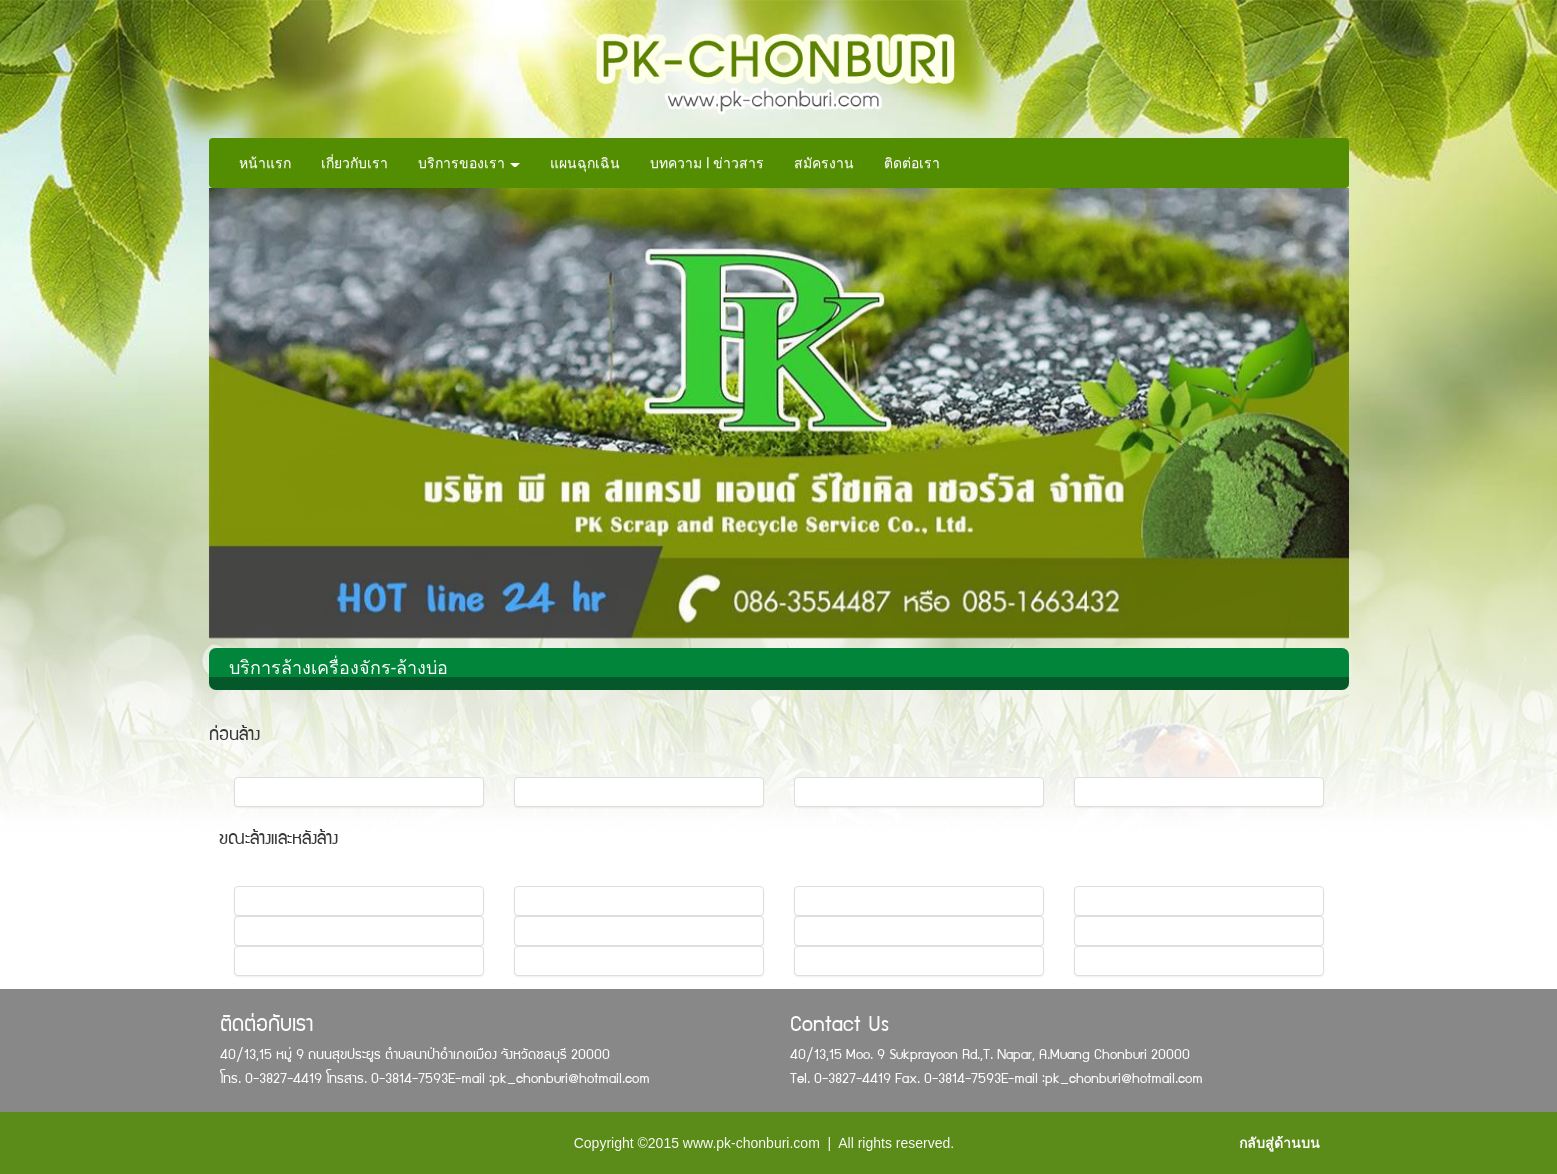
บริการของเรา (469, 163)
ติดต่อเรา (912, 163)
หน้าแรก (265, 163)
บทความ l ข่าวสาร (707, 163)
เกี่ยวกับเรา (354, 163)
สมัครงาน (824, 163)
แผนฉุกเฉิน (585, 163)
